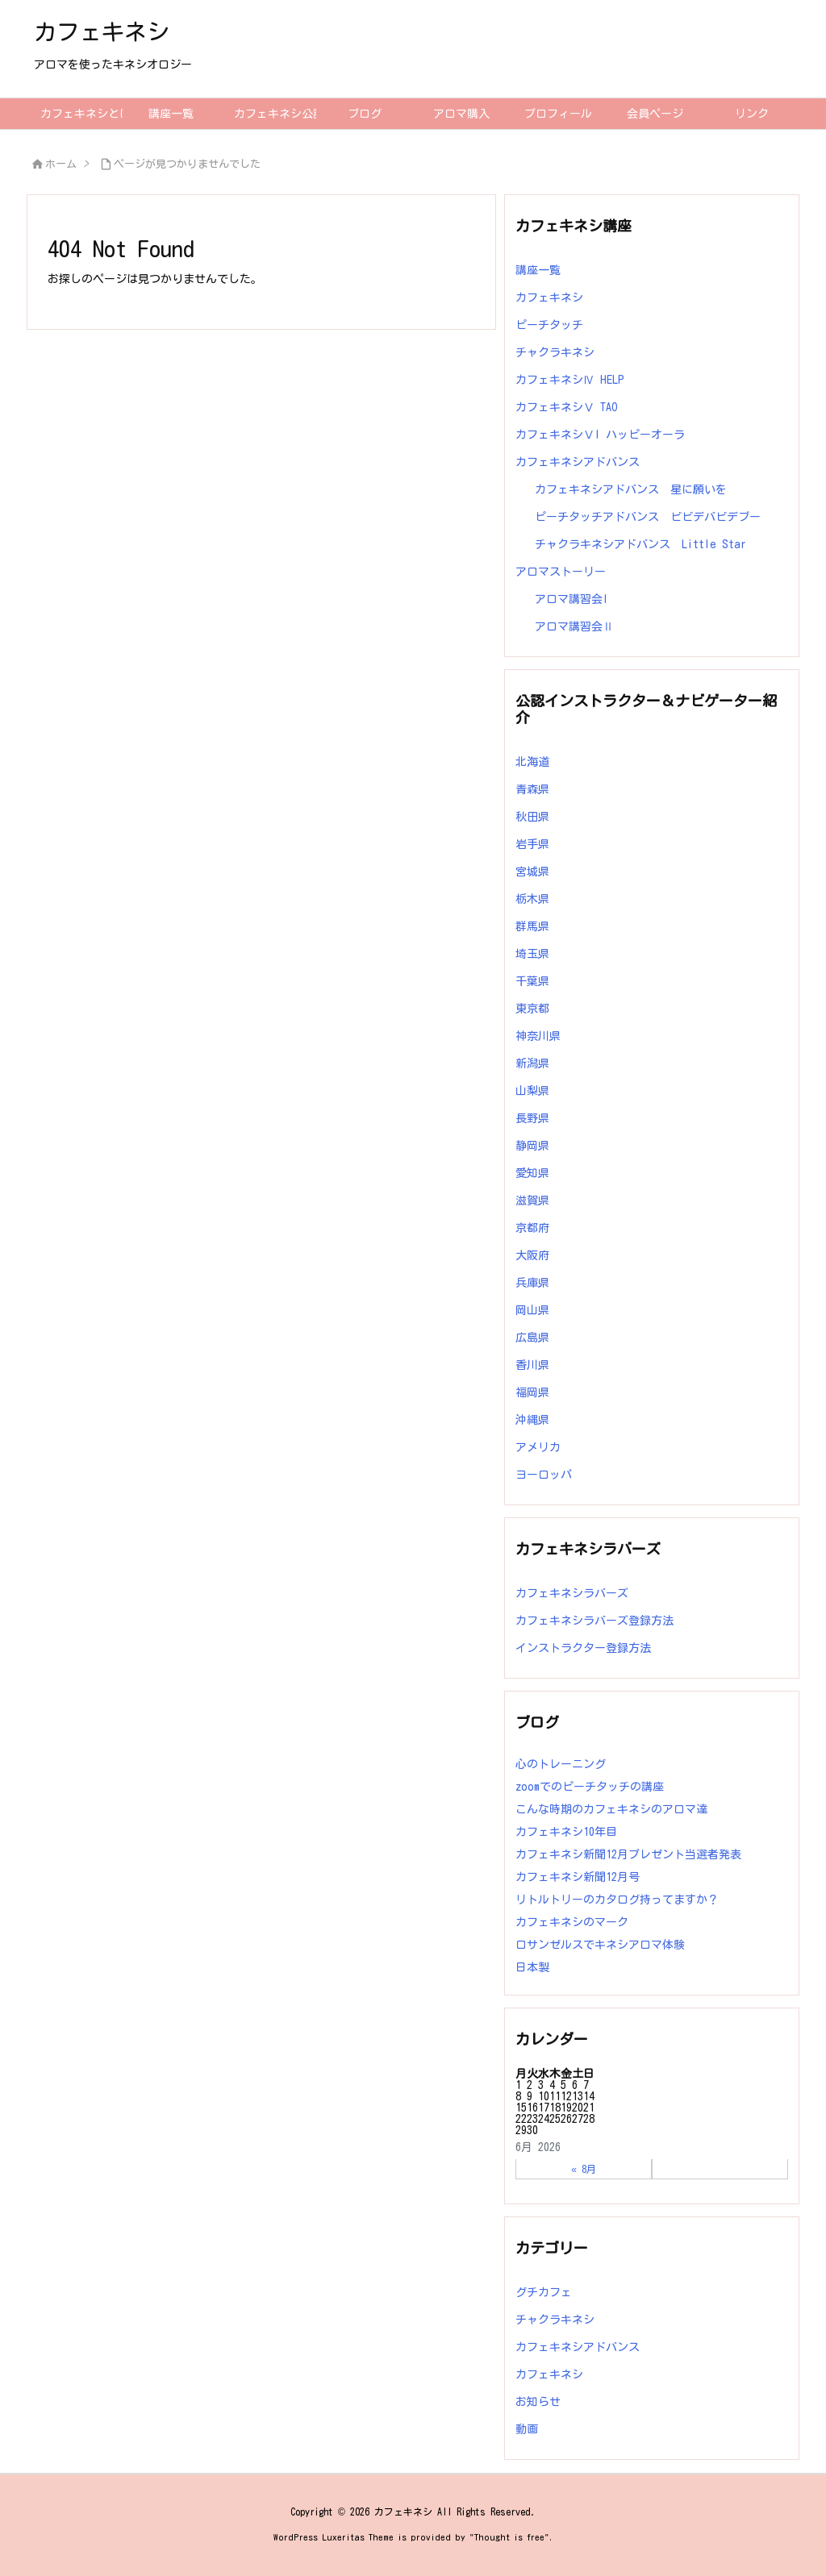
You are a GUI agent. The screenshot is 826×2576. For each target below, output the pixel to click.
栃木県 (532, 899)
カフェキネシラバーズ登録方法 (594, 1620)
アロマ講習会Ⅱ (574, 626)
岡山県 (532, 1310)
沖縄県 (532, 1419)
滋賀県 (532, 1200)
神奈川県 (538, 1036)
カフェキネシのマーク (571, 1922)
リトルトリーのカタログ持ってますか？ (617, 1899)
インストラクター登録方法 (583, 1648)
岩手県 (532, 844)
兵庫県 (532, 1282)
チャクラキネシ (554, 352)
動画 (526, 2429)
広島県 (532, 1337)
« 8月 (583, 2169)
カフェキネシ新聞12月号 (577, 1877)
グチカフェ (543, 2292)
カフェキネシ (549, 297)
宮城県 (532, 871)
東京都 (532, 1008)
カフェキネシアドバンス (577, 462)
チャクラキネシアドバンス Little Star (640, 544)
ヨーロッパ (543, 1474)
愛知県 (532, 1173)
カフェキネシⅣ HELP (569, 379)
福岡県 (532, 1392)
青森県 (532, 789)
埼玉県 (532, 953)
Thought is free (509, 2536)
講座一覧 (538, 270)
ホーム (61, 164)
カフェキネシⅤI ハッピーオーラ (600, 434)
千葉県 (532, 981)
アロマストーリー (560, 571)
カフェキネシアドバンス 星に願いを (631, 489)
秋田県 (532, 816)
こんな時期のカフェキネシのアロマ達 (611, 1809)
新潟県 (532, 1063)
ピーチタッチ (549, 325)
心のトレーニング (560, 1764)
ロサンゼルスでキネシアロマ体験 (600, 1944)
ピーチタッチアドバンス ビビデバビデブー (648, 516)
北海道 (532, 762)
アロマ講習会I (571, 599)
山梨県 (532, 1091)
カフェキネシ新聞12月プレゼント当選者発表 (628, 1854)
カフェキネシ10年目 (566, 1831)
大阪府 (532, 1255)
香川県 (532, 1365)
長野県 (532, 1118)
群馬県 (532, 926)
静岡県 (532, 1145)
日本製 (532, 1967)
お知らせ (538, 2401)
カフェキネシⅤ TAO (566, 407)
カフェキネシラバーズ (571, 1593)
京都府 (532, 1228)
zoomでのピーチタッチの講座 (595, 1786)
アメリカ (538, 1447)
